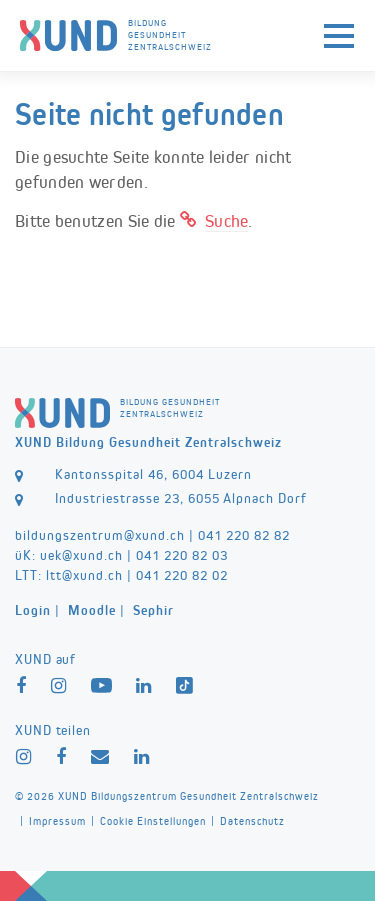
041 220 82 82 (244, 535)
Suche (227, 221)
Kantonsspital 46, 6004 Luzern (153, 474)
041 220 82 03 (182, 555)
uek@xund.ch (81, 555)
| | (94, 610)
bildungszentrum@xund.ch (100, 535)
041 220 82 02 (182, 575)
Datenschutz (252, 821)
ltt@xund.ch (84, 575)
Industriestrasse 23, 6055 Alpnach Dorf (181, 498)
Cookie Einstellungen (153, 821)
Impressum (57, 821)
